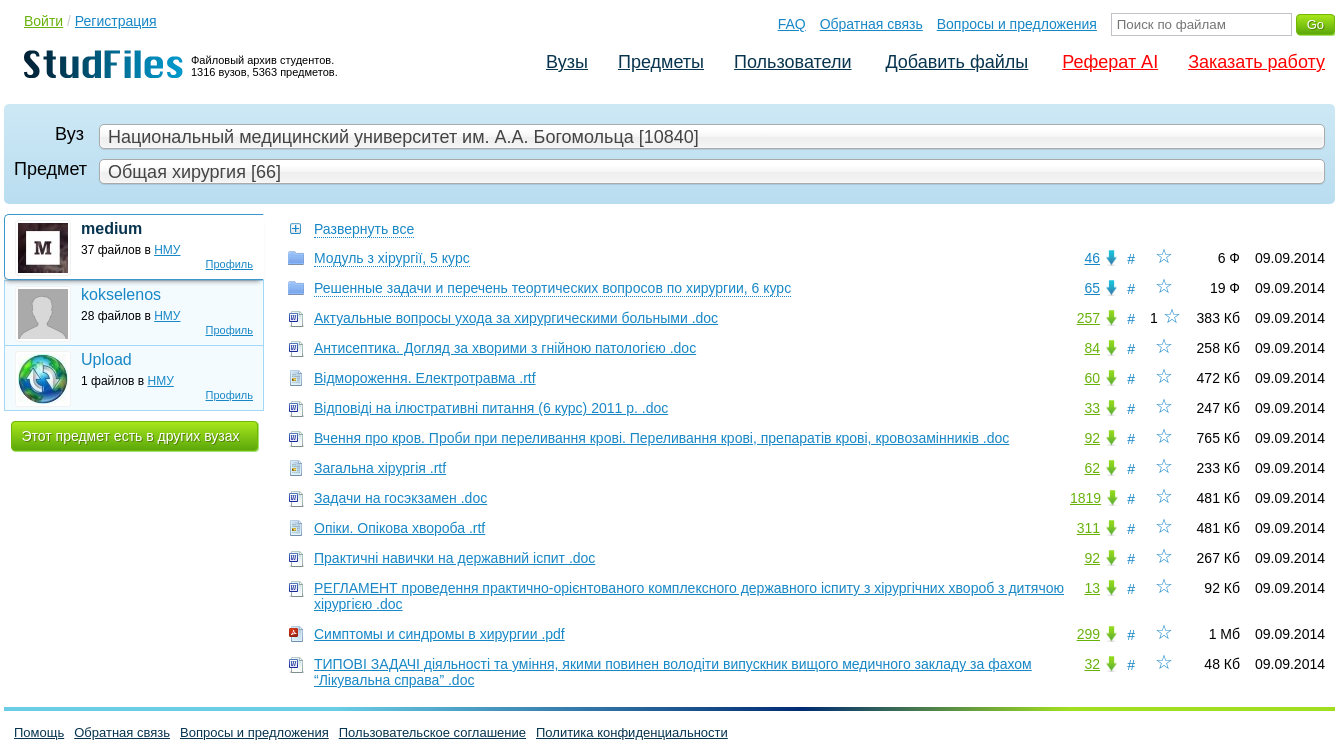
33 (1092, 408)
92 (1092, 438)
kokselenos (121, 294)
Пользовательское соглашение (432, 732)
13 (1092, 588)
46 (1092, 258)
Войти (43, 21)
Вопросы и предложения (1017, 24)
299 (1088, 634)
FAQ (792, 24)
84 (1092, 348)
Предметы (661, 62)
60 (1092, 378)
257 (1088, 318)
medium (111, 228)
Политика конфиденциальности (632, 732)
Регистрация (116, 21)
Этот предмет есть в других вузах (131, 436)
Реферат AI (1110, 62)
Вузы (567, 62)
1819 (1085, 498)
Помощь (39, 732)
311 (1088, 528)
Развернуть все (364, 229)
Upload (106, 359)
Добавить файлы (956, 62)
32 (1092, 664)
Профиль (230, 264)
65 (1092, 288)
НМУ (167, 250)
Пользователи (792, 62)
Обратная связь (871, 24)
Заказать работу (1256, 62)
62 (1092, 468)
